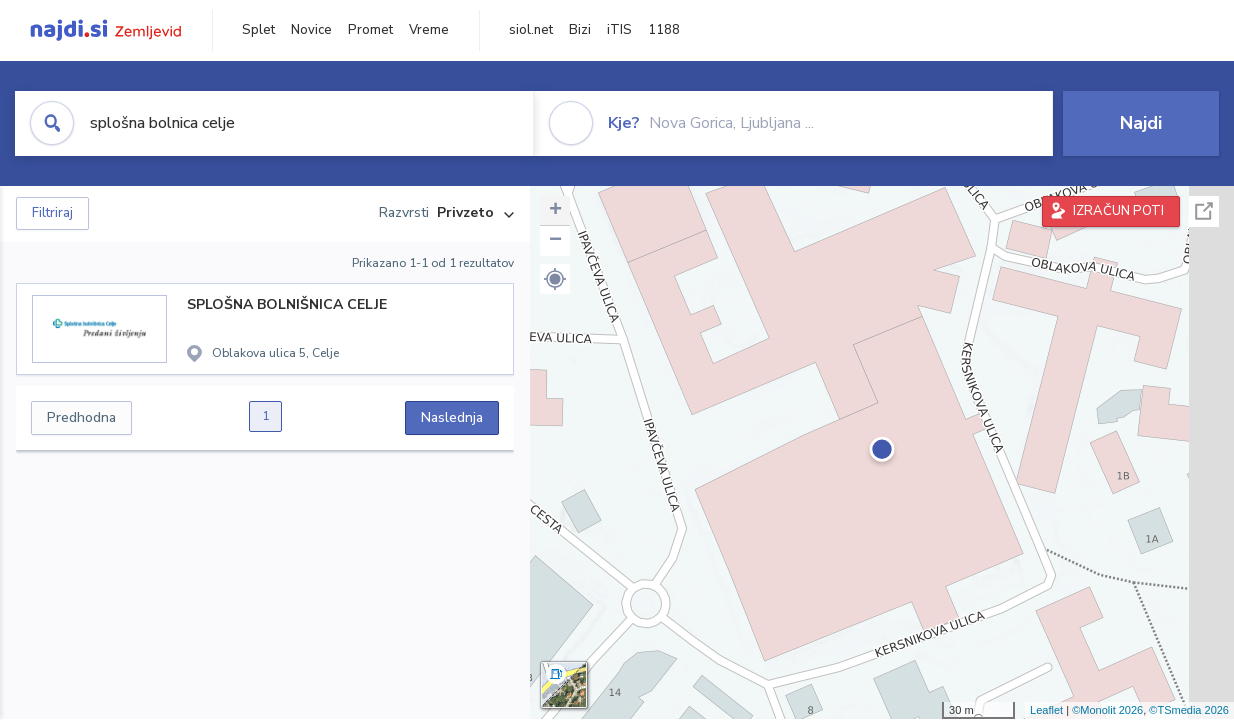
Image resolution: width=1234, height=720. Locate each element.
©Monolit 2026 (1107, 710)
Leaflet (1046, 710)
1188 (664, 30)
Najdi (1141, 123)
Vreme (429, 30)
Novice (311, 30)
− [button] (555, 241)
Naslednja (452, 417)
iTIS (619, 30)
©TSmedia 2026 (1189, 710)
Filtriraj (52, 213)
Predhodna (81, 417)
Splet (258, 30)
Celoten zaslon (1204, 211)
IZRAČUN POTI (1118, 211)
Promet (370, 30)
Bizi (580, 30)
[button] (555, 279)
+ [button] (555, 211)
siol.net (531, 30)
